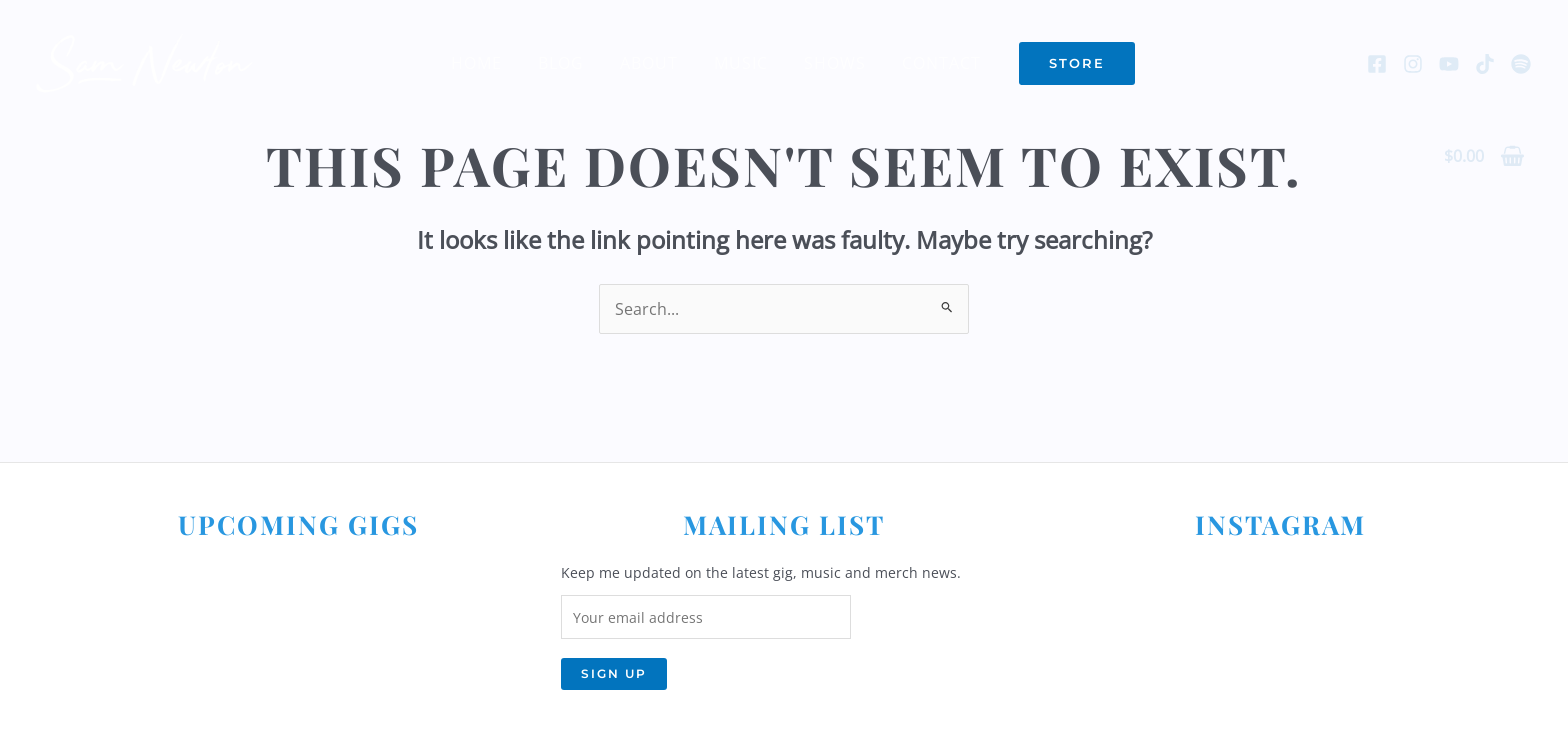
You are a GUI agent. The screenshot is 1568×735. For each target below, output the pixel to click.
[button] (1065, 63)
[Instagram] (1413, 64)
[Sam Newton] (145, 61)
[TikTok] (1485, 64)
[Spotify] (1521, 64)
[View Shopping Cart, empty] (1484, 156)
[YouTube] (1449, 64)
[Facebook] (1377, 64)
